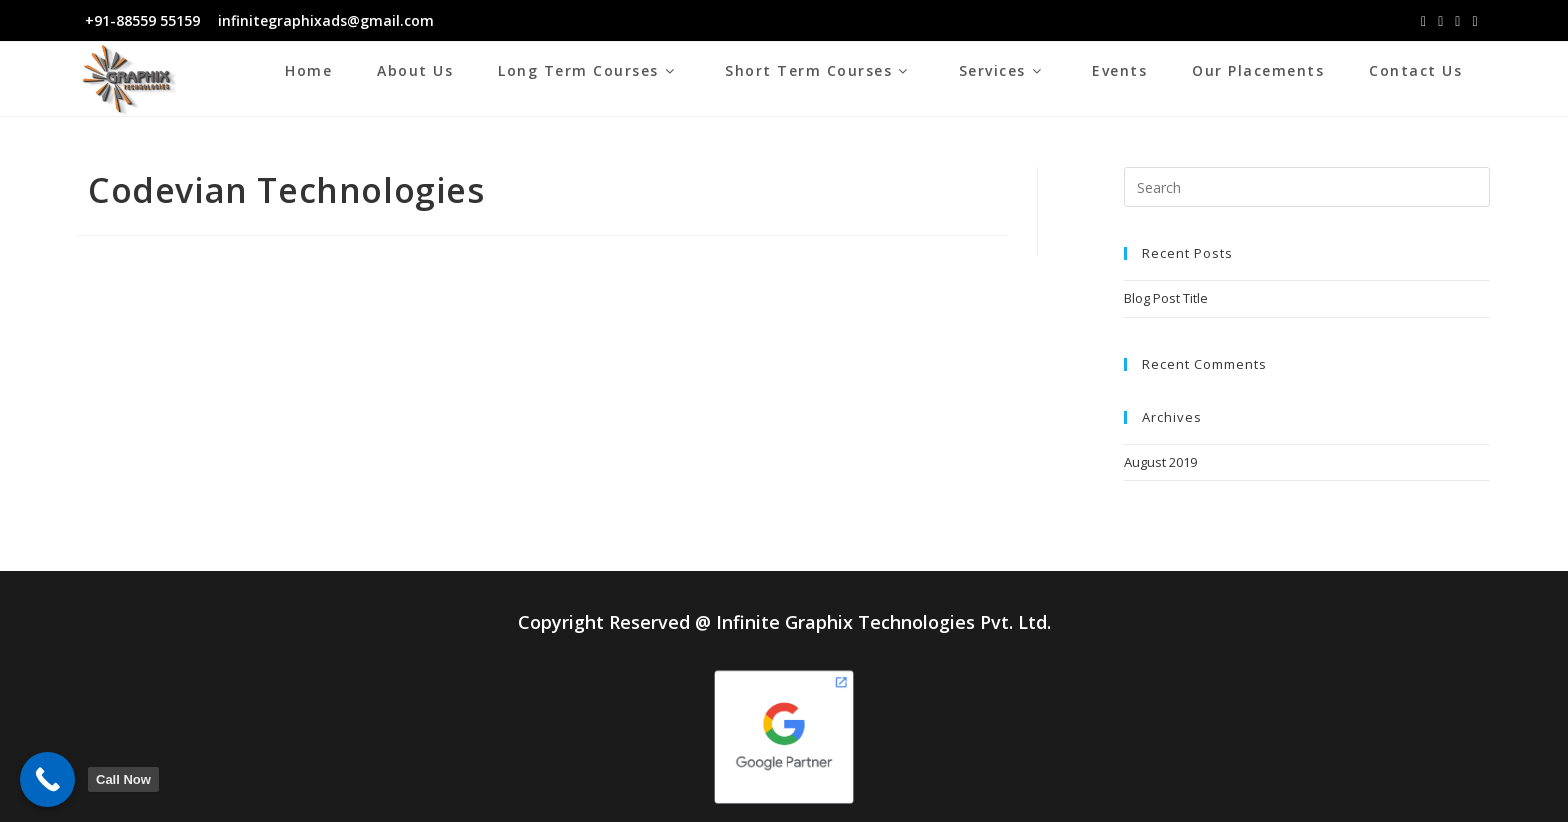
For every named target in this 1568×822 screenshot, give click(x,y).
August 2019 (1160, 462)
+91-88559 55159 (142, 20)
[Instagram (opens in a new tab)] (1440, 21)
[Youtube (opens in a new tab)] (1474, 21)
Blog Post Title (1166, 298)
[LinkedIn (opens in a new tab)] (1457, 21)
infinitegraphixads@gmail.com (324, 20)
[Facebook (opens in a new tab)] (1423, 21)
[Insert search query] (1306, 187)
